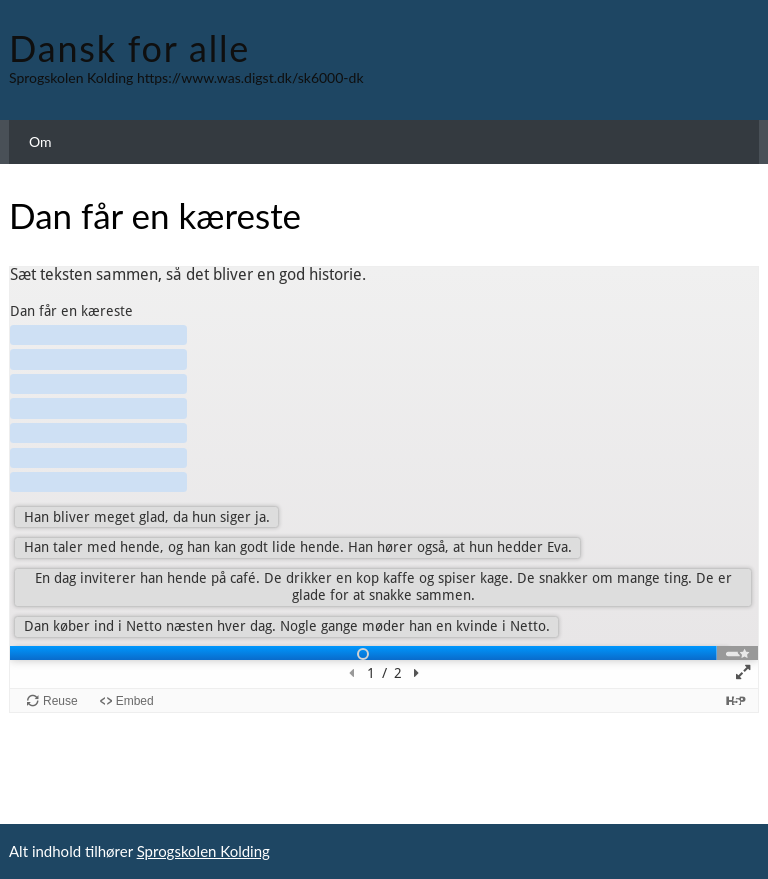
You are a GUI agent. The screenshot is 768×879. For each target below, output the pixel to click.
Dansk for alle (129, 48)
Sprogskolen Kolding (203, 851)
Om (40, 141)
